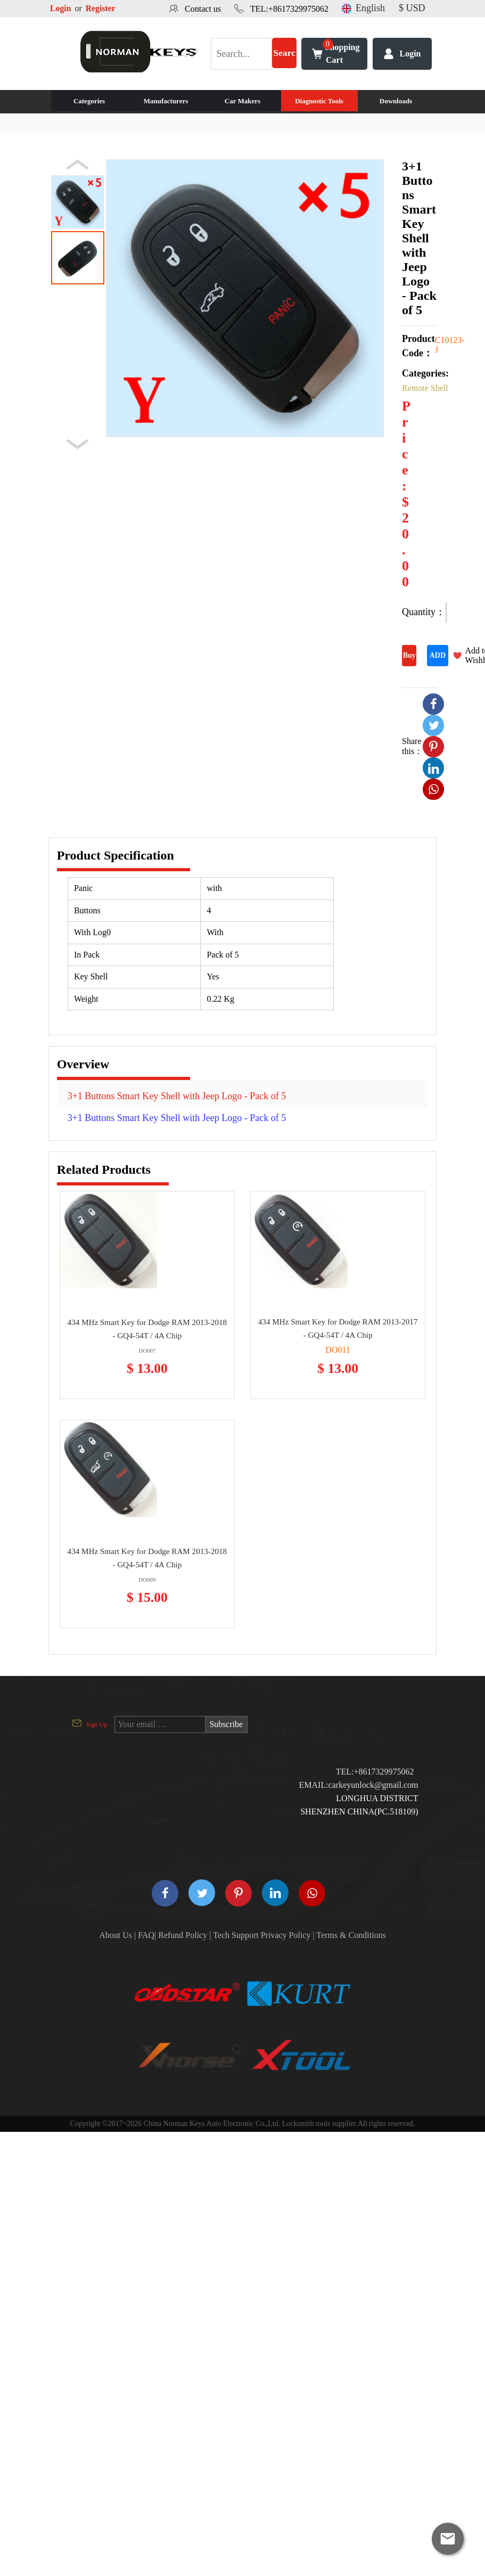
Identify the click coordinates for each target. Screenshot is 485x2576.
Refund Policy (182, 1935)
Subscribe (226, 1724)
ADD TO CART (437, 658)
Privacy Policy (286, 1935)
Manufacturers (166, 101)
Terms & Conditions (350, 1935)
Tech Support (236, 1935)
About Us (115, 1935)
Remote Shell (425, 387)
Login (60, 8)
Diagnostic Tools (319, 101)
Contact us (203, 8)
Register (101, 8)
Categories (89, 101)
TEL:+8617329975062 (289, 8)
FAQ (146, 1935)
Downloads (396, 101)
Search (284, 59)
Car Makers (242, 101)
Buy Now (409, 658)
